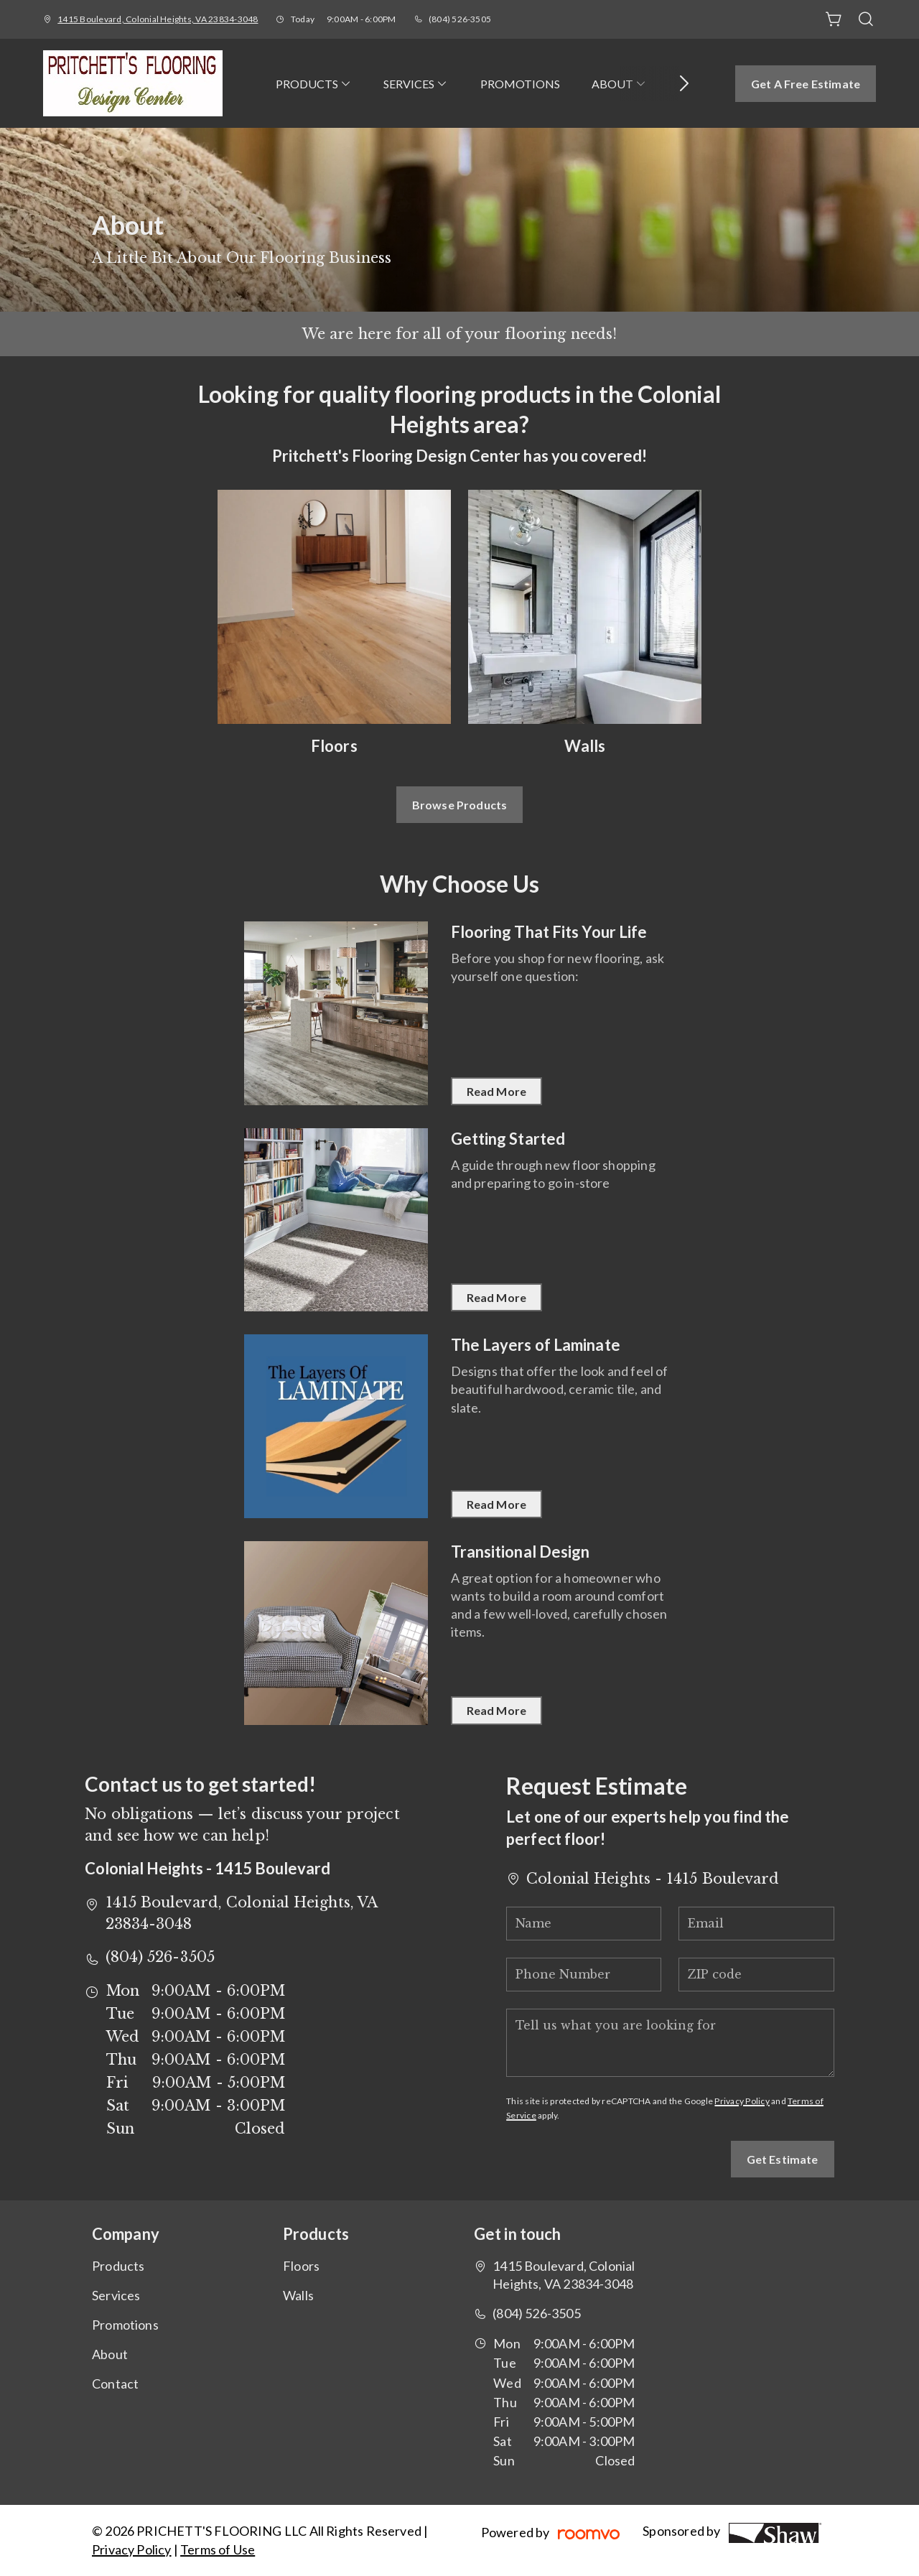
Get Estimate (782, 2159)
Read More (496, 1091)
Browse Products (459, 805)
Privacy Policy (741, 2101)
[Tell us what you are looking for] (670, 2043)
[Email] (756, 1923)
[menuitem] (314, 83)
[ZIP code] (756, 1974)
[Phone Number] (583, 1974)
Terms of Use (217, 2549)
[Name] (583, 1923)
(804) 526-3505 (460, 19)
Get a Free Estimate (805, 83)
